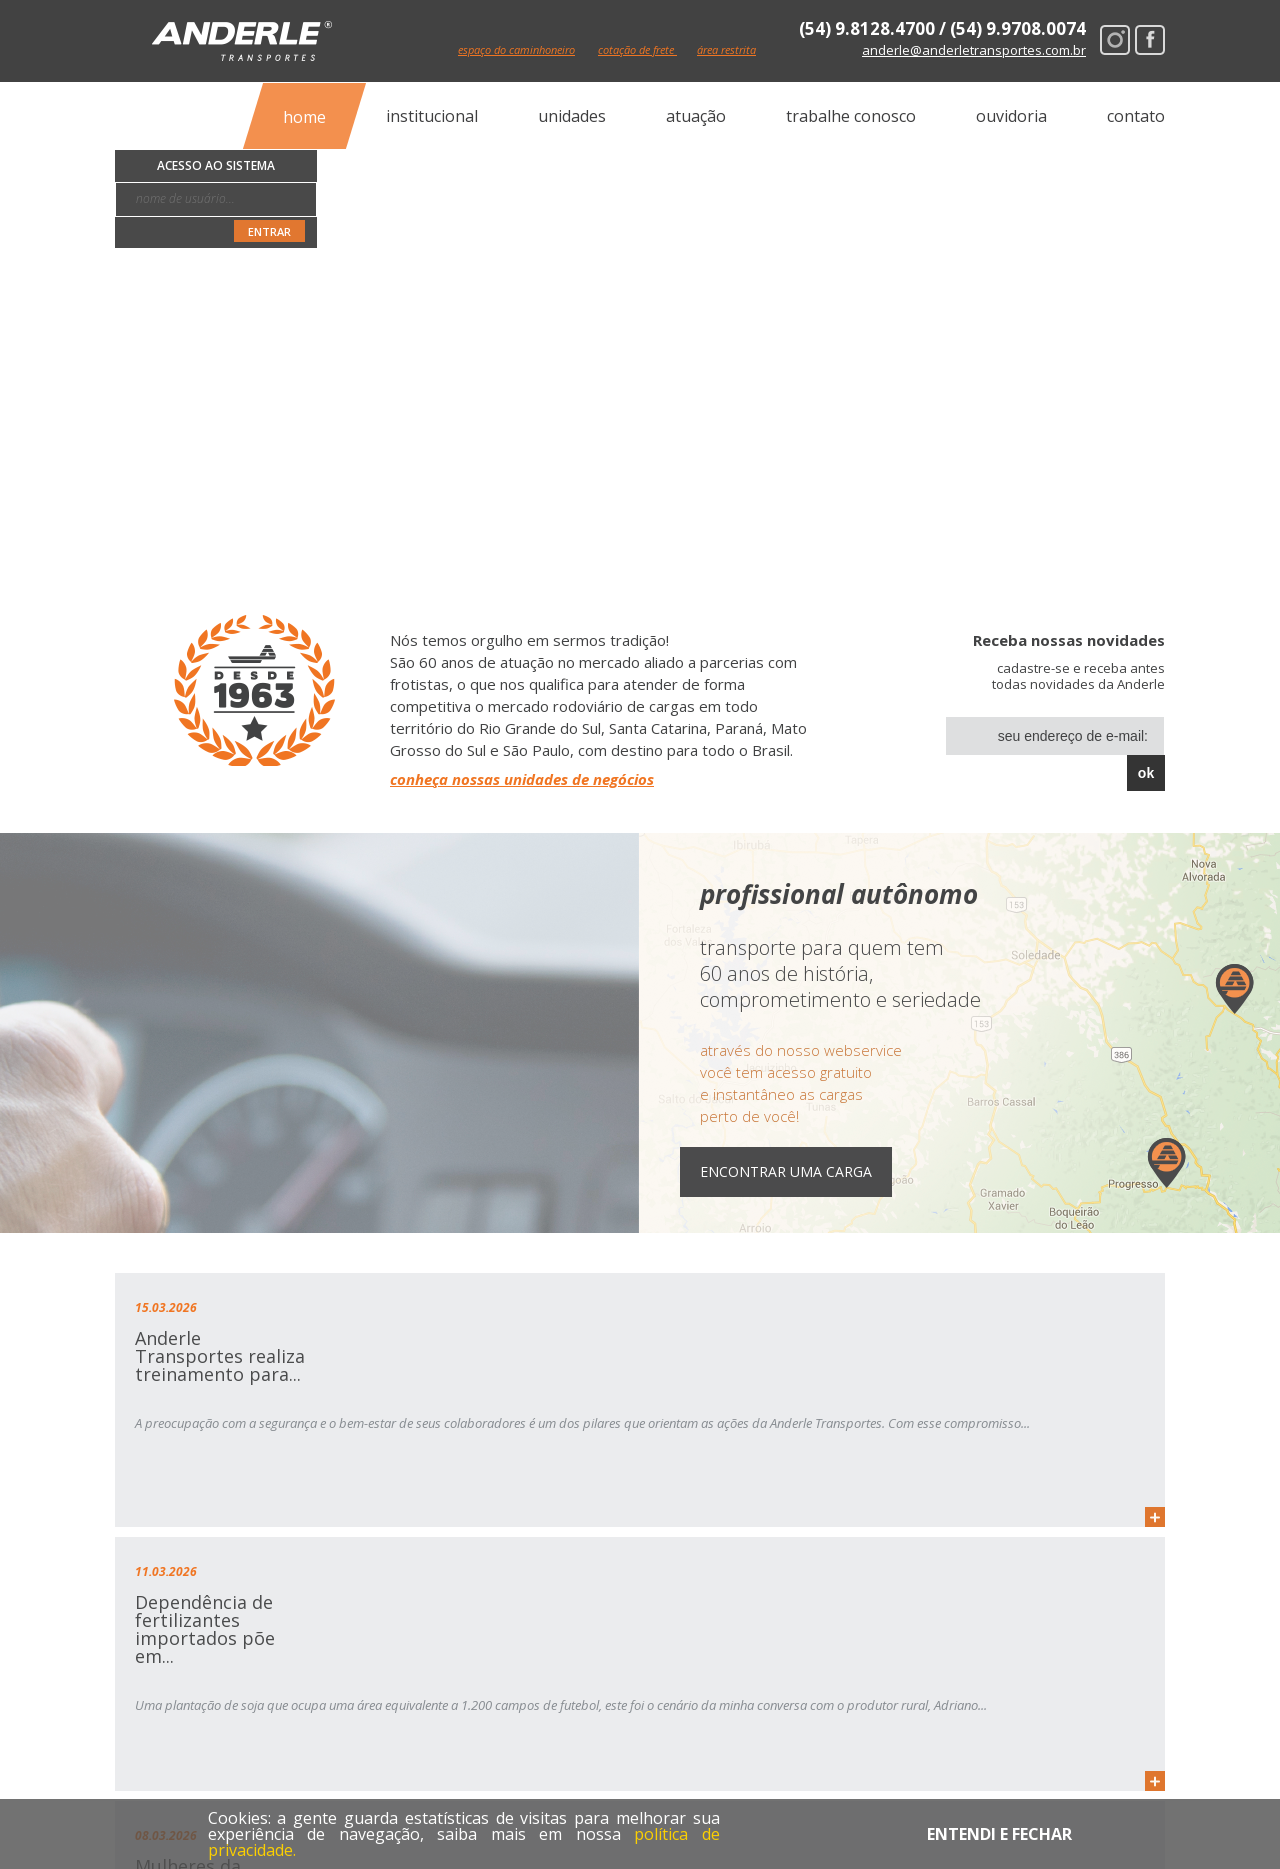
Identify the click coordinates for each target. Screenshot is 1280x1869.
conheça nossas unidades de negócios (522, 779)
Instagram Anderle (1115, 40)
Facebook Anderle (1150, 40)
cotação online (735, 1673)
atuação (696, 116)
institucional (432, 116)
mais (360, 1517)
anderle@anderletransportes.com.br (974, 50)
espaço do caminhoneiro (533, 50)
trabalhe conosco (851, 116)
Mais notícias (1093, 1575)
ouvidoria (1011, 116)
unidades (572, 116)
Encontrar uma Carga (806, 1171)
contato (1136, 116)
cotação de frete (683, 50)
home (304, 116)
